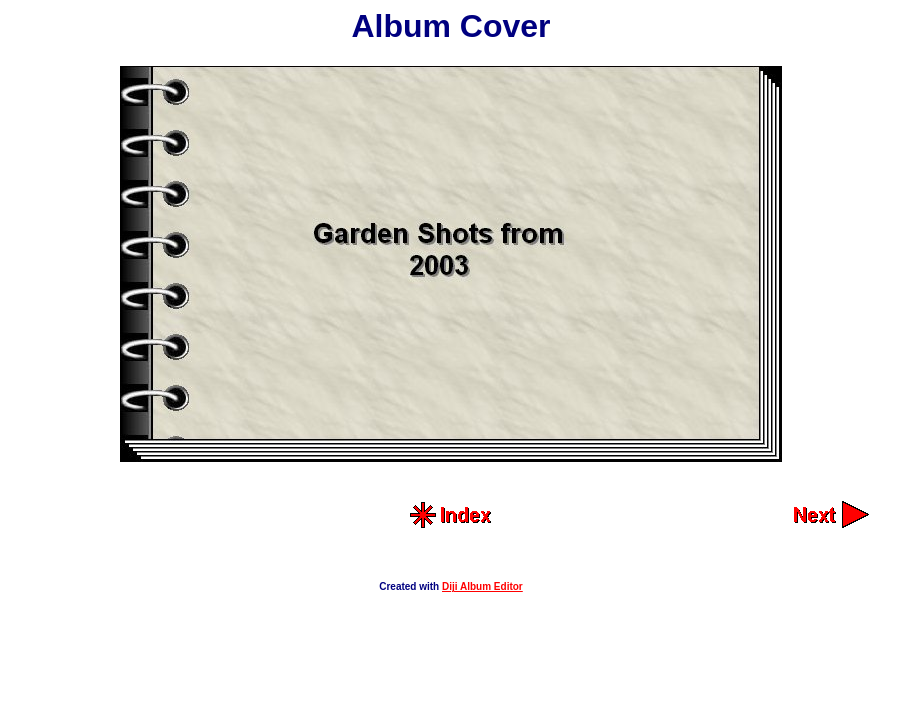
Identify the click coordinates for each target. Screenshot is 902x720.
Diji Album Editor (482, 586)
